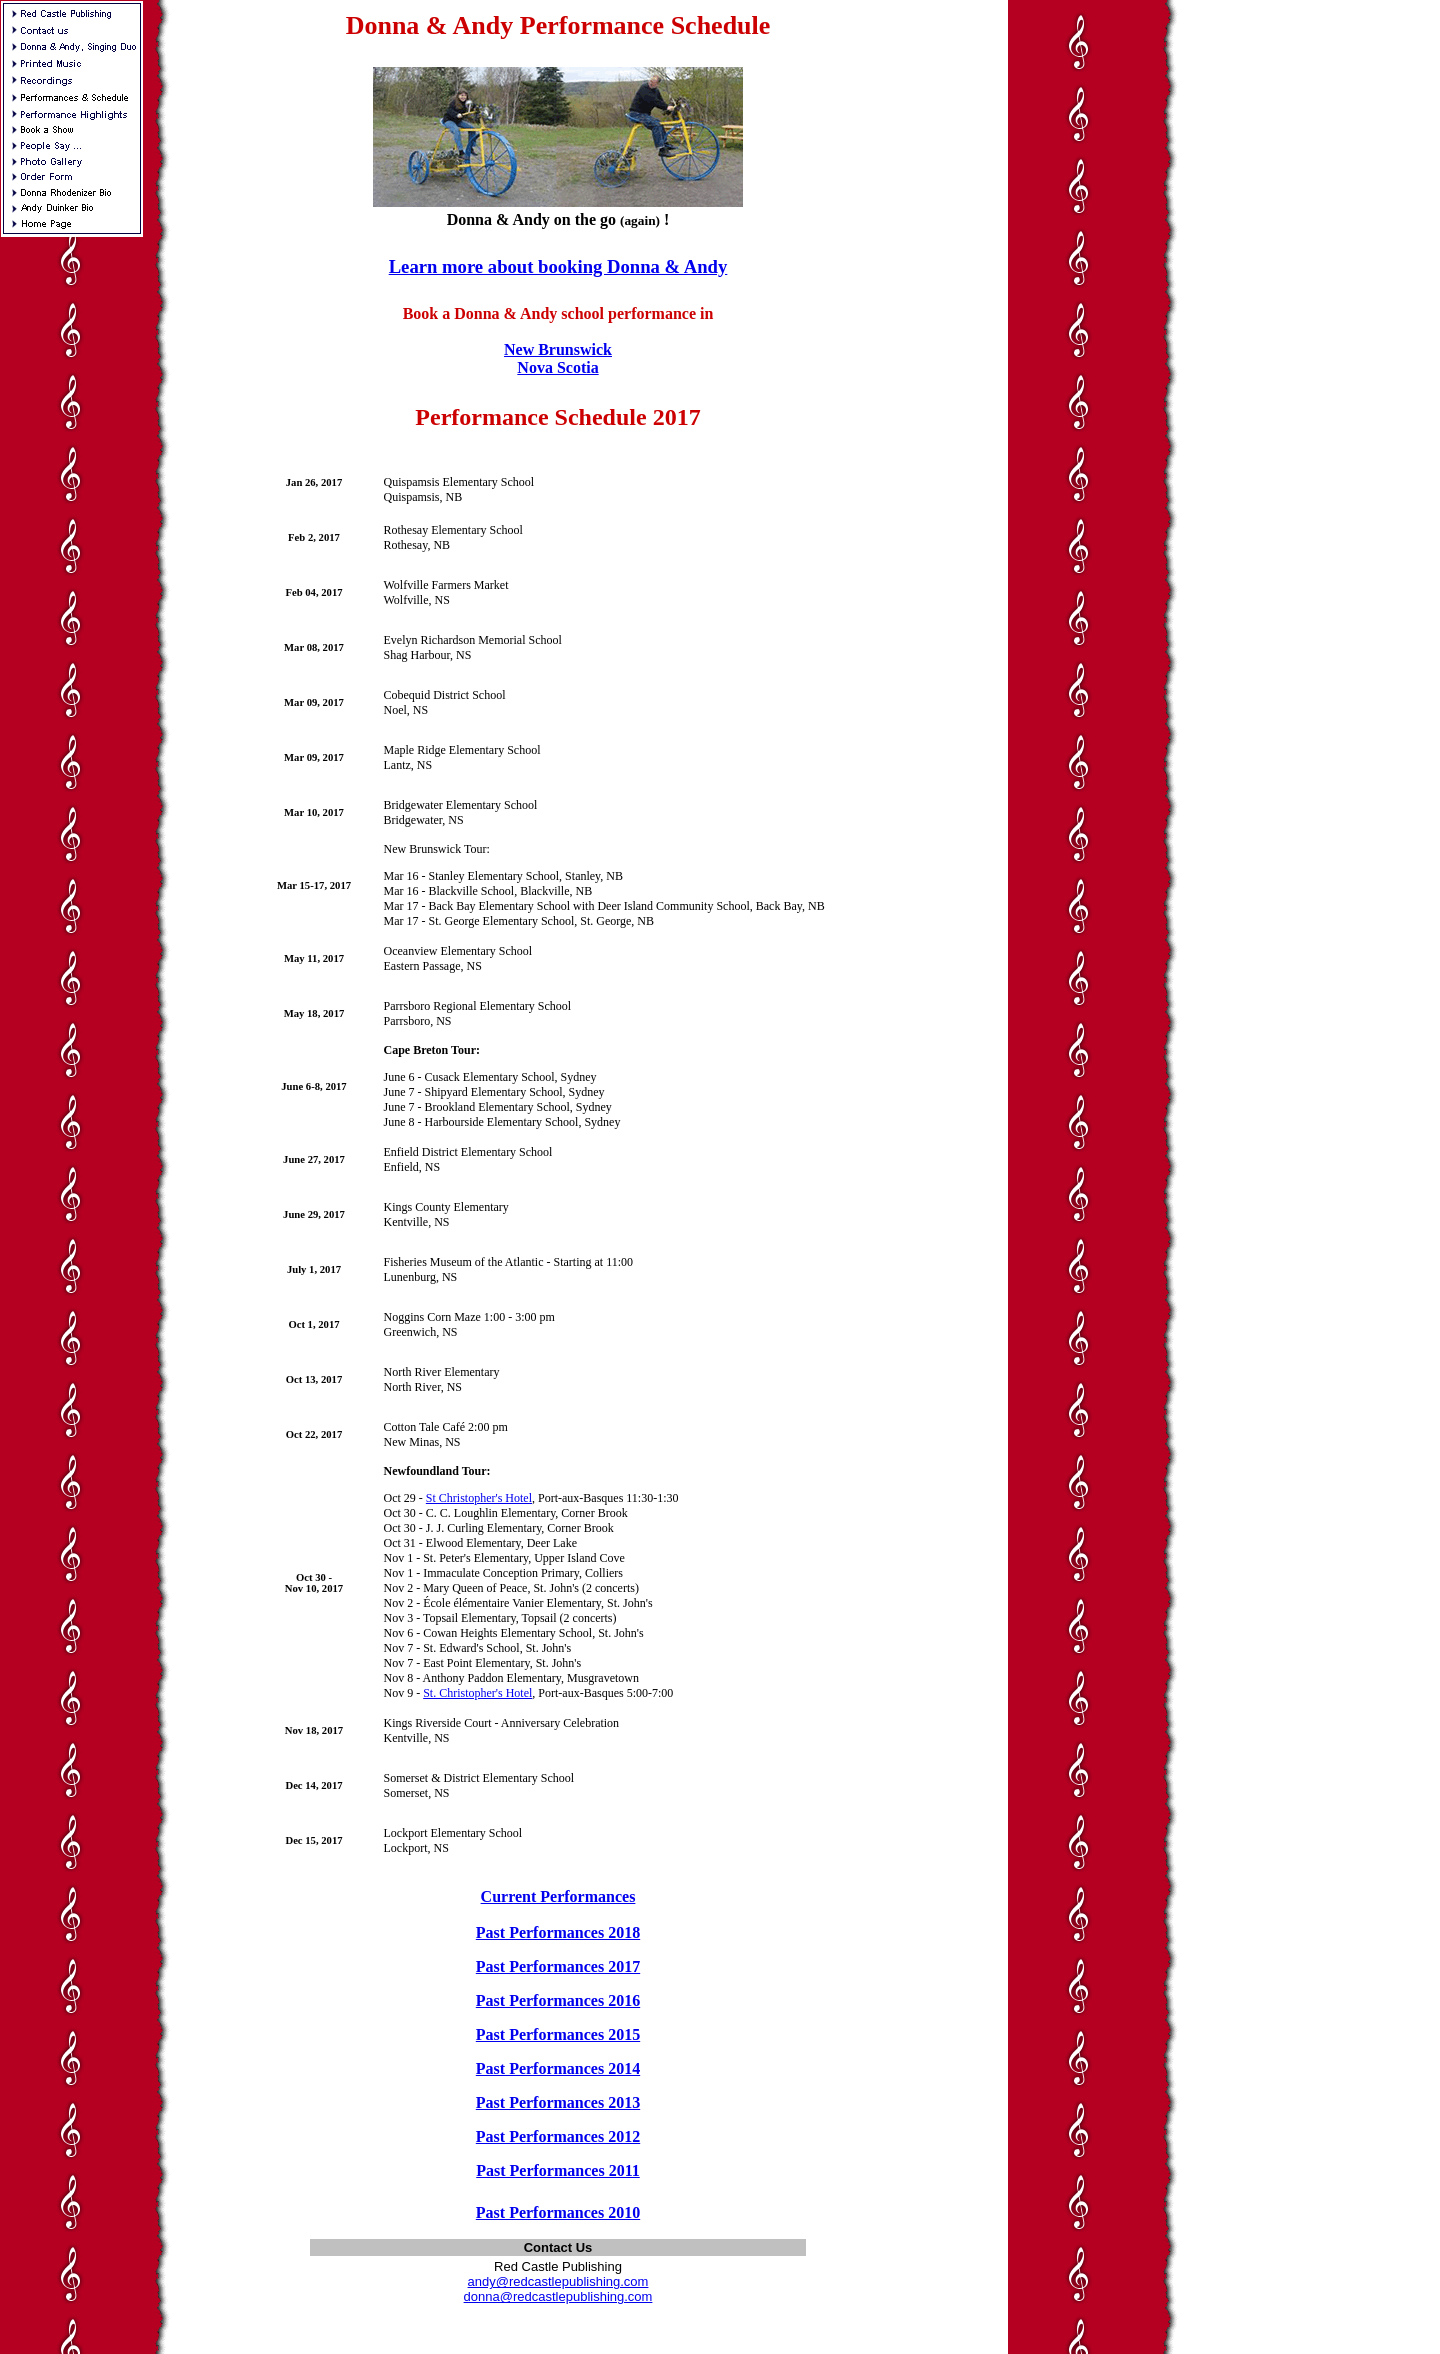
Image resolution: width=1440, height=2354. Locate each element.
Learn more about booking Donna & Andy (558, 266)
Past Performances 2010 (558, 2212)
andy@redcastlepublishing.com (558, 2281)
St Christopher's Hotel (479, 1498)
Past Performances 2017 (558, 1966)
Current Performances (558, 1896)
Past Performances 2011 (558, 2170)
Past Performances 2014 (558, 2068)
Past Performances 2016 (558, 2000)
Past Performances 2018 (558, 1932)
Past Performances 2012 (558, 2136)
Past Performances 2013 (558, 2102)
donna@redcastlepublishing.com (558, 2296)
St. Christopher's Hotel (477, 1693)
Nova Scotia (557, 367)
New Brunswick (558, 349)
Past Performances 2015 (558, 2034)
